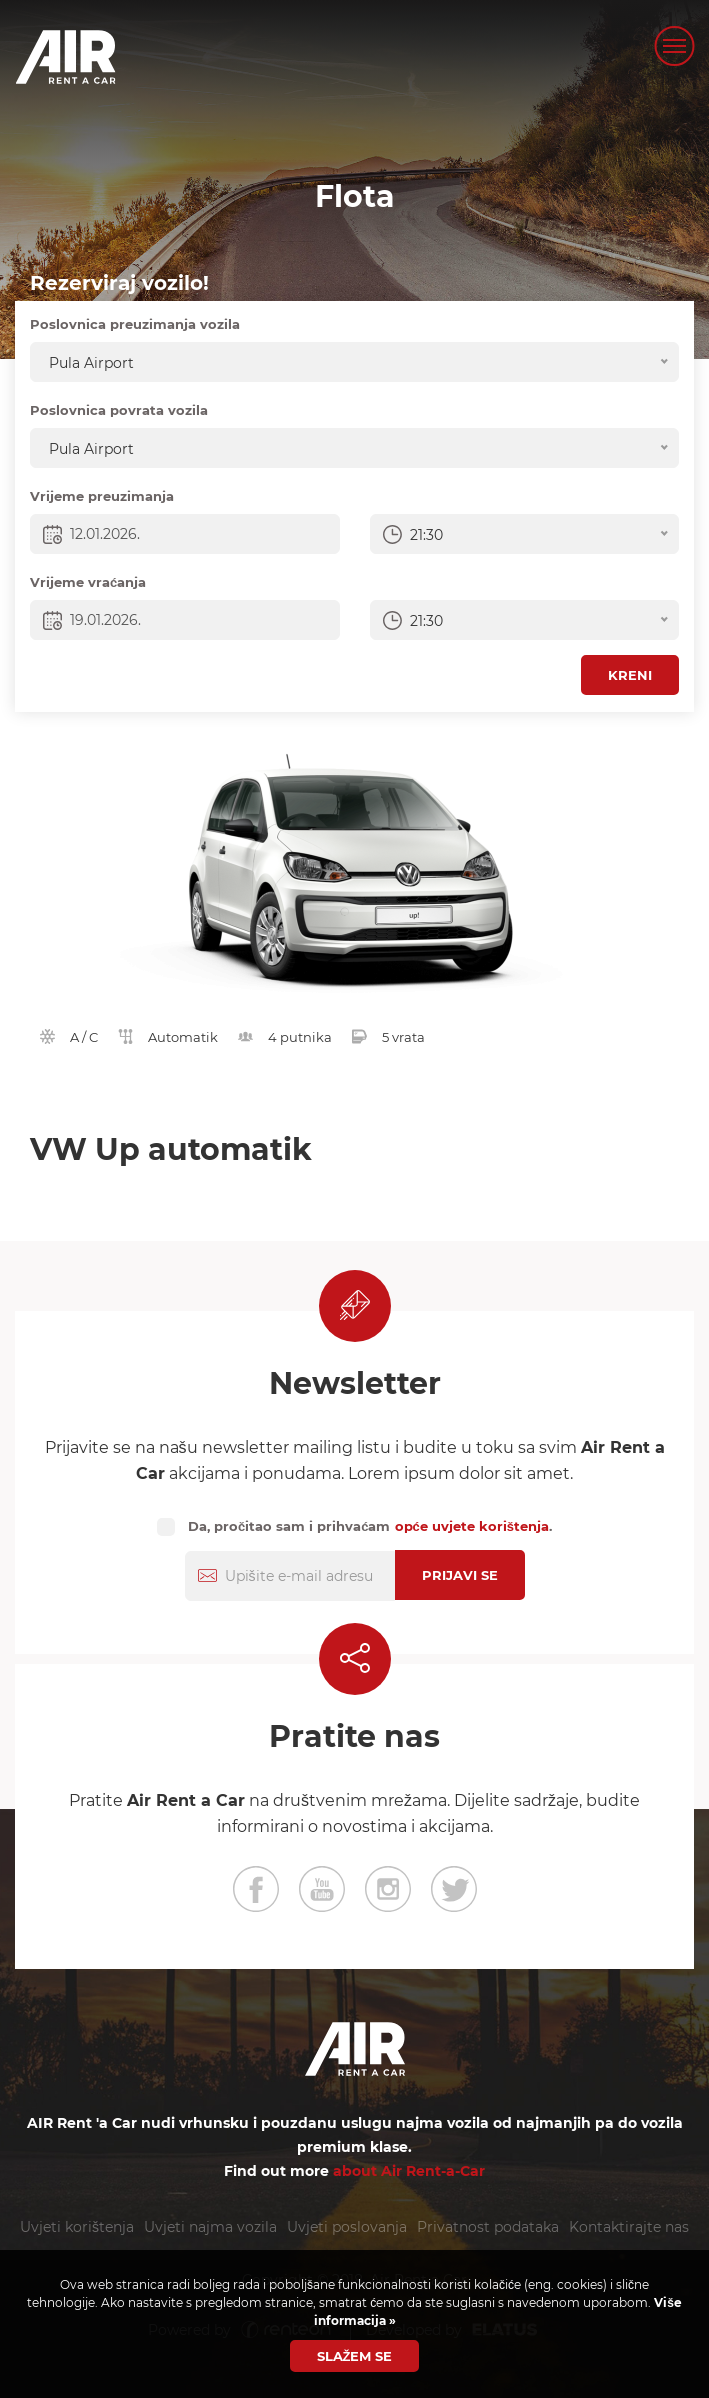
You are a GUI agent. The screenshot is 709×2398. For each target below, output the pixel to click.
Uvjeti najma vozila (210, 2227)
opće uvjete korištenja (472, 1526)
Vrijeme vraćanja (88, 582)
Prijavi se (460, 1575)
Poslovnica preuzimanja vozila (135, 324)
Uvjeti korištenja (77, 2227)
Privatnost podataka (488, 2227)
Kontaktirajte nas (629, 2227)
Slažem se (355, 2356)
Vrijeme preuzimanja (102, 496)
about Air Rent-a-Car (409, 2171)
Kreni (630, 675)
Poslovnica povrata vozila (119, 410)
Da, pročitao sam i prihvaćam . (370, 1526)
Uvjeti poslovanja (347, 2227)
